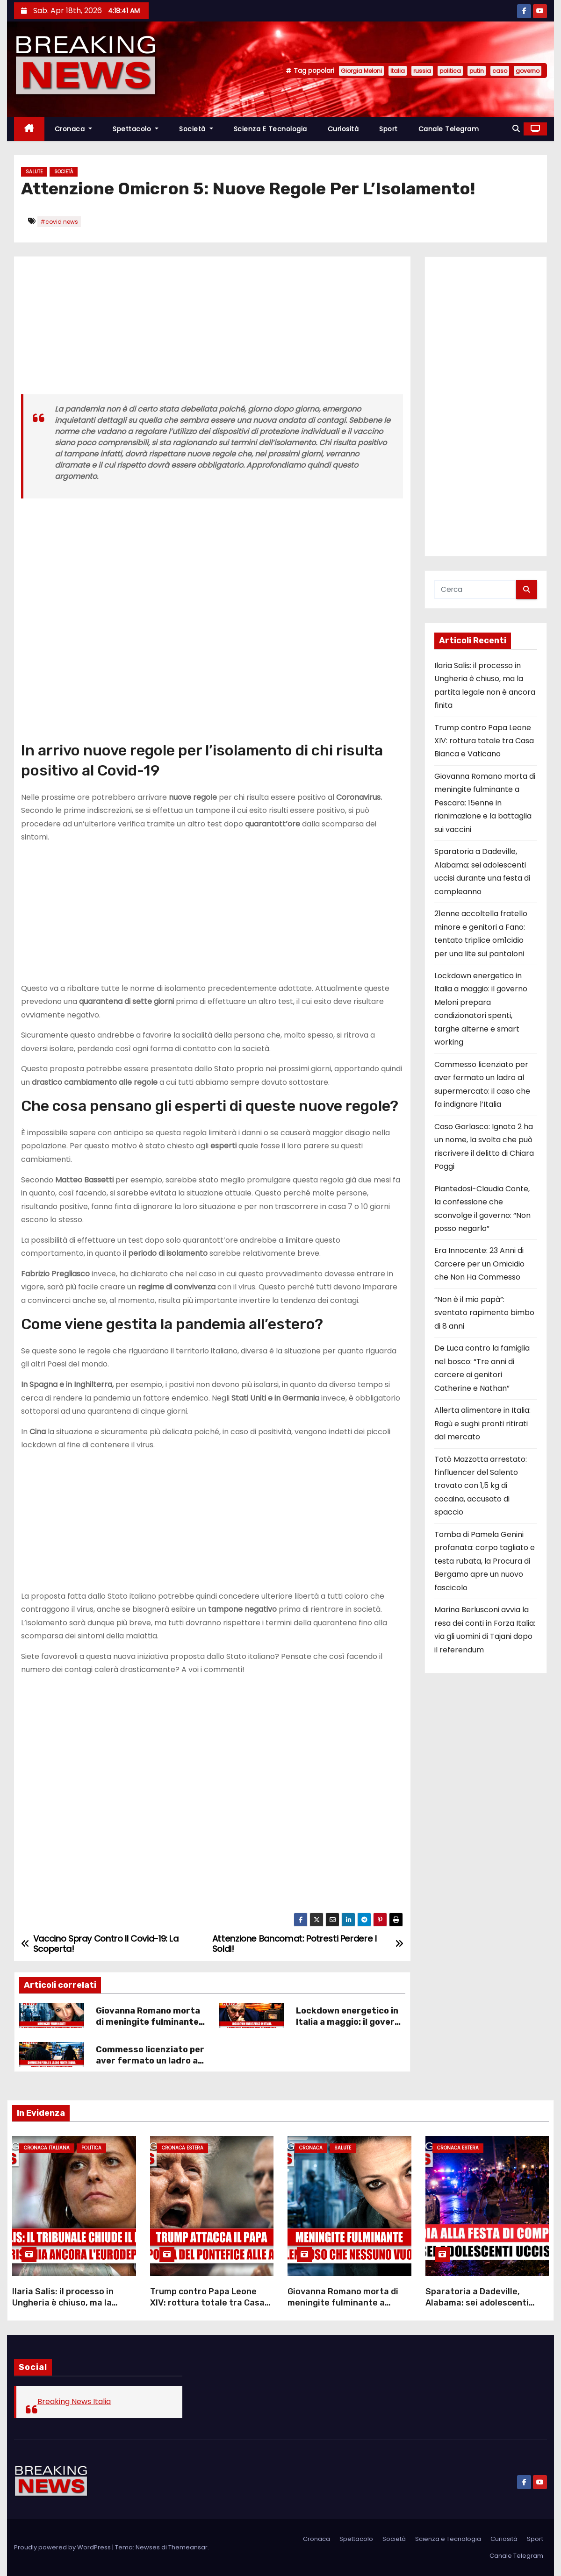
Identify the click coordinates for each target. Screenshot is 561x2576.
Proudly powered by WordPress (63, 2547)
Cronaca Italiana (47, 2147)
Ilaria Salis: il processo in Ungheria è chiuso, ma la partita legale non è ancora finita (68, 2308)
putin (476, 71)
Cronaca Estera (182, 2147)
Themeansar (188, 2547)
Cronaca (74, 129)
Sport (388, 129)
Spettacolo (135, 129)
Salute (34, 171)
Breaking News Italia (74, 2401)
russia (422, 71)
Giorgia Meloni (361, 71)
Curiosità (343, 129)
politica (450, 71)
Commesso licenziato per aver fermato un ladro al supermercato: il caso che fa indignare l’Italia (150, 2066)
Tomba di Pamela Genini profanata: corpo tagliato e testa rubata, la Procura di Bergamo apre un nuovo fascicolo (484, 1561)
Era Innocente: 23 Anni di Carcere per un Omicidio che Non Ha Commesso (479, 1263)
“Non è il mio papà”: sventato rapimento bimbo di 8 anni (484, 1312)
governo (527, 71)
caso (499, 71)
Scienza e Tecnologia (270, 129)
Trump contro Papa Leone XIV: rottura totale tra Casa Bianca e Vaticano (484, 741)
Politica (91, 2147)
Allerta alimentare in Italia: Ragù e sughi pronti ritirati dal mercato (482, 1423)
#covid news (59, 222)
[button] (516, 128)
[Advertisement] (212, 328)
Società (196, 129)
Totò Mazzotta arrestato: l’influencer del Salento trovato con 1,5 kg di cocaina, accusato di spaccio (480, 1486)
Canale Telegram (448, 129)
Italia (397, 71)
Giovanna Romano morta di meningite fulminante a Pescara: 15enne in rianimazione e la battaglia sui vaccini (484, 803)
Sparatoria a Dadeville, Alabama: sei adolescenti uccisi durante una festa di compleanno (481, 2308)
